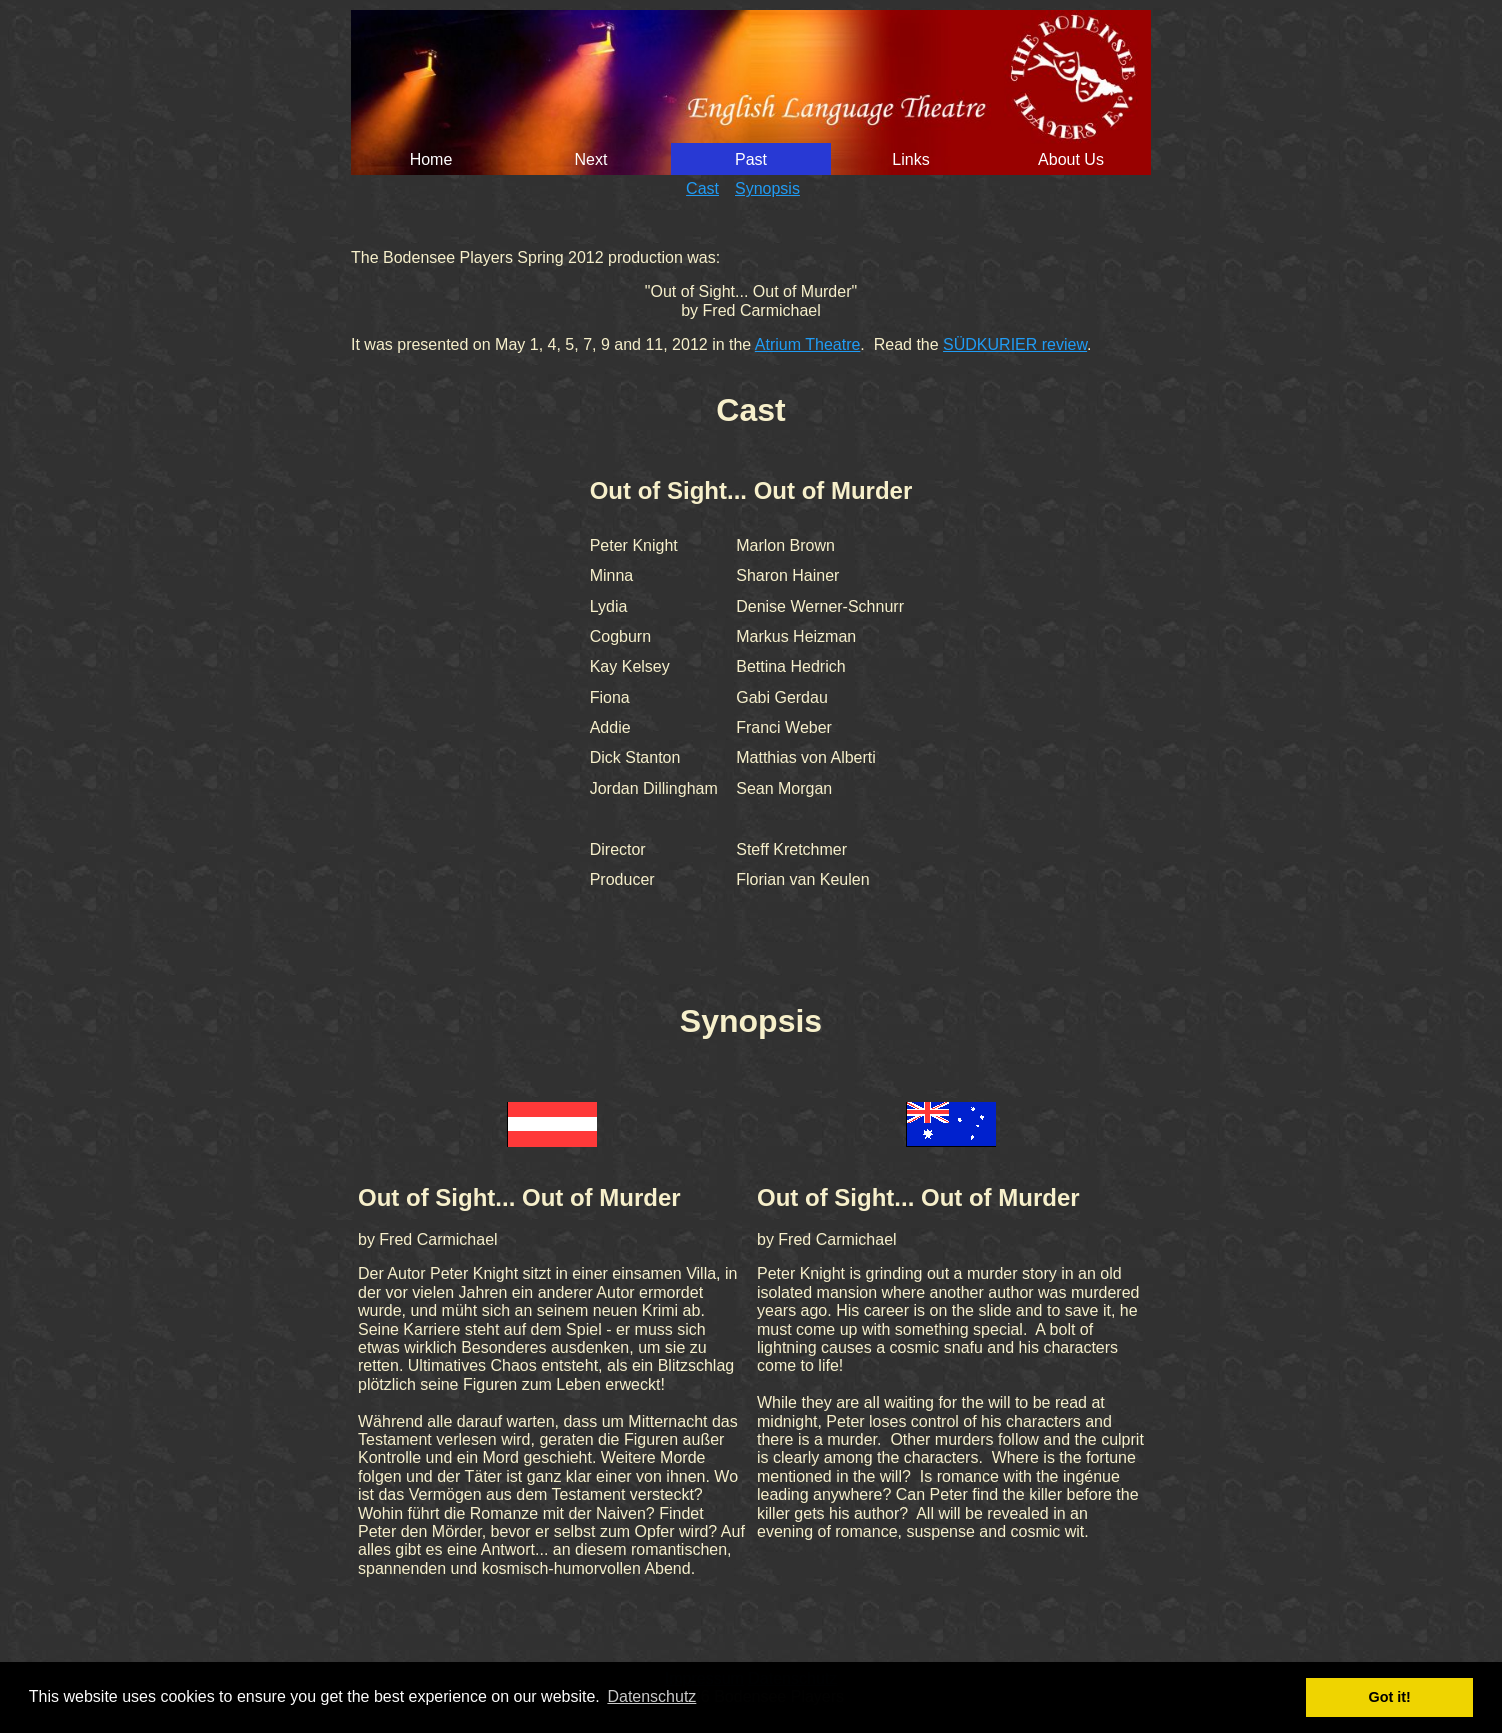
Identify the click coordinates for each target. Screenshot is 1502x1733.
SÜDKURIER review (1015, 344)
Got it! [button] (1390, 1697)
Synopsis (767, 188)
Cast (702, 188)
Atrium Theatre (808, 344)
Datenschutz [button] (651, 1696)
